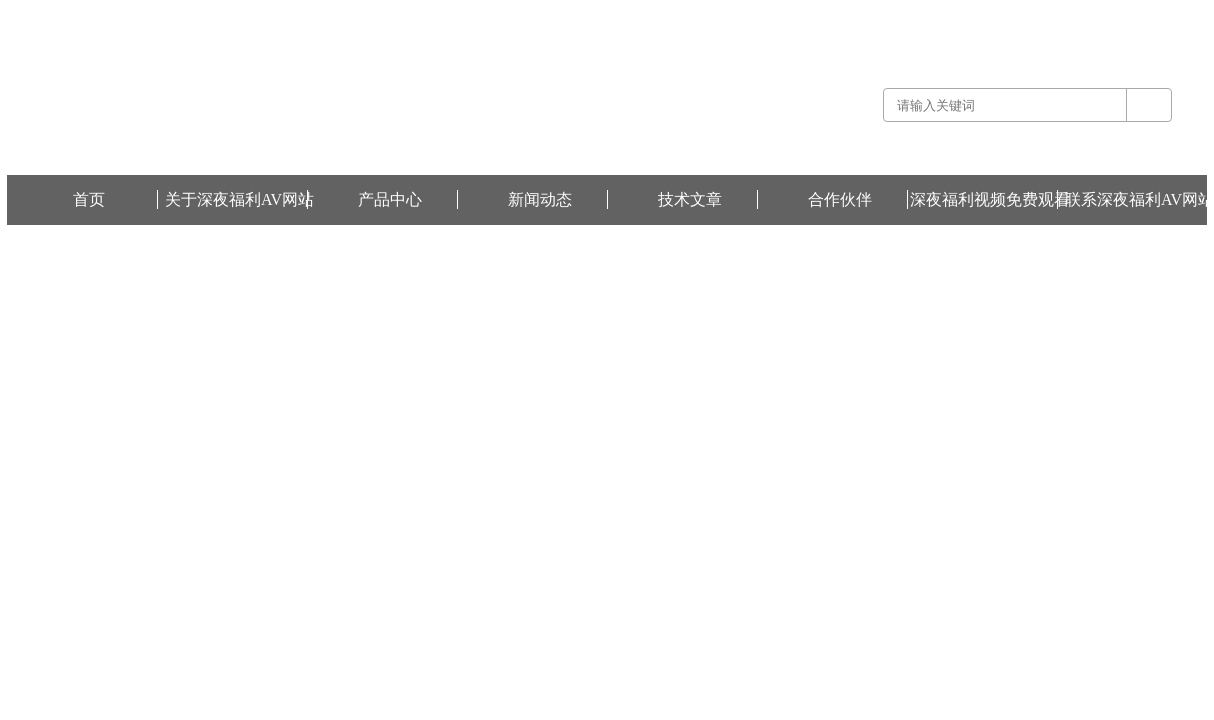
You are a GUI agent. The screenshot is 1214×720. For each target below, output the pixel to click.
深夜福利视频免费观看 (1147, 14)
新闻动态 (540, 199)
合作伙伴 (840, 199)
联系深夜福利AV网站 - (1028, 14)
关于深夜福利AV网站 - (909, 14)
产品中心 (390, 199)
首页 (89, 199)
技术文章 (690, 199)
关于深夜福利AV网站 (239, 199)
